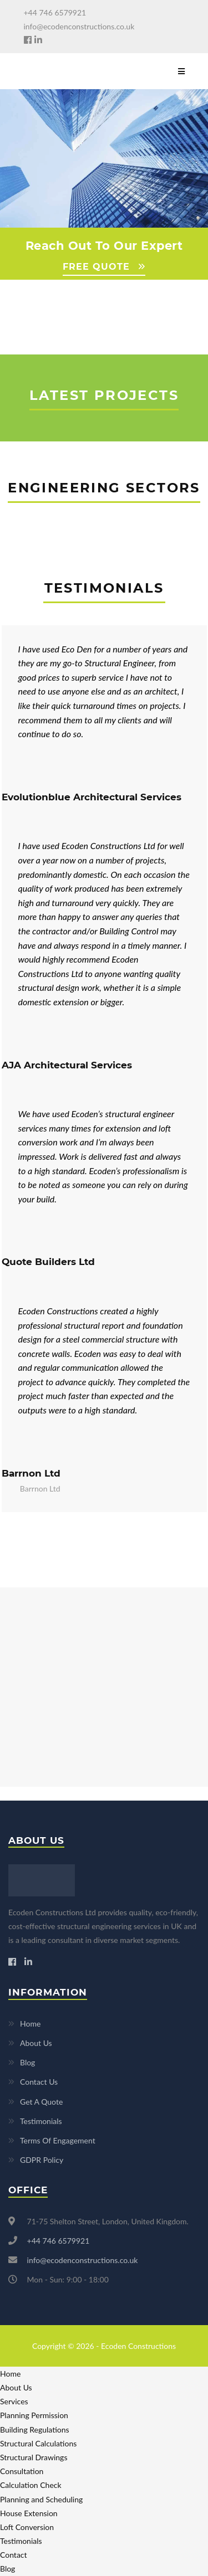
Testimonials (41, 2121)
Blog (27, 2062)
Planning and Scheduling (41, 2499)
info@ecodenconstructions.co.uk (79, 26)
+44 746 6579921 (55, 12)
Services (14, 2401)
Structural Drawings (33, 2457)
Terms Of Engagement (57, 2140)
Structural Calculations (38, 2443)
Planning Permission (34, 2415)
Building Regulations (34, 2429)
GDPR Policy (41, 2159)
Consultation (21, 2471)
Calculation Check (31, 2485)
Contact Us (39, 2081)
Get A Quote (41, 2101)
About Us (36, 2043)
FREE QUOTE (96, 266)
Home (30, 2023)
